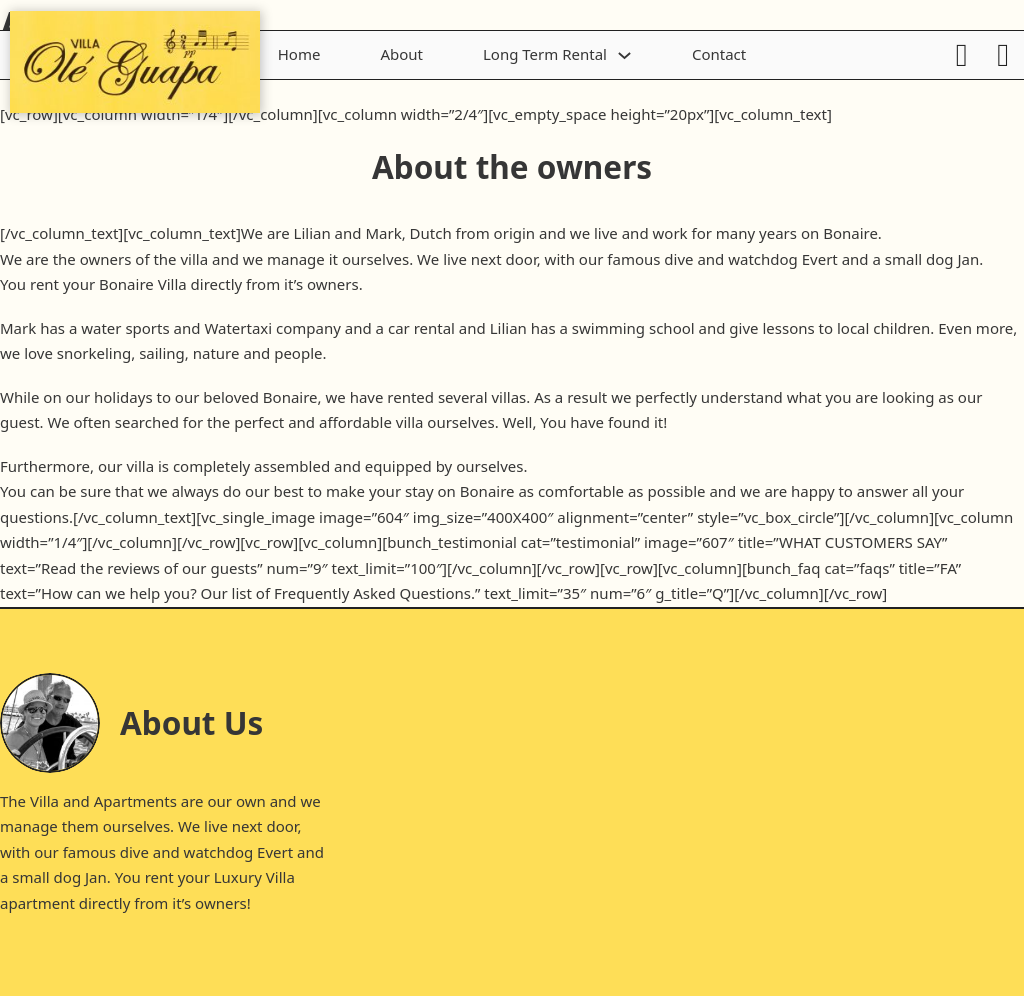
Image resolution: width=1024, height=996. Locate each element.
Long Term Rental (545, 54)
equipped (398, 466)
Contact (719, 54)
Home (299, 54)
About (401, 54)
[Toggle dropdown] (624, 55)
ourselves (136, 826)
